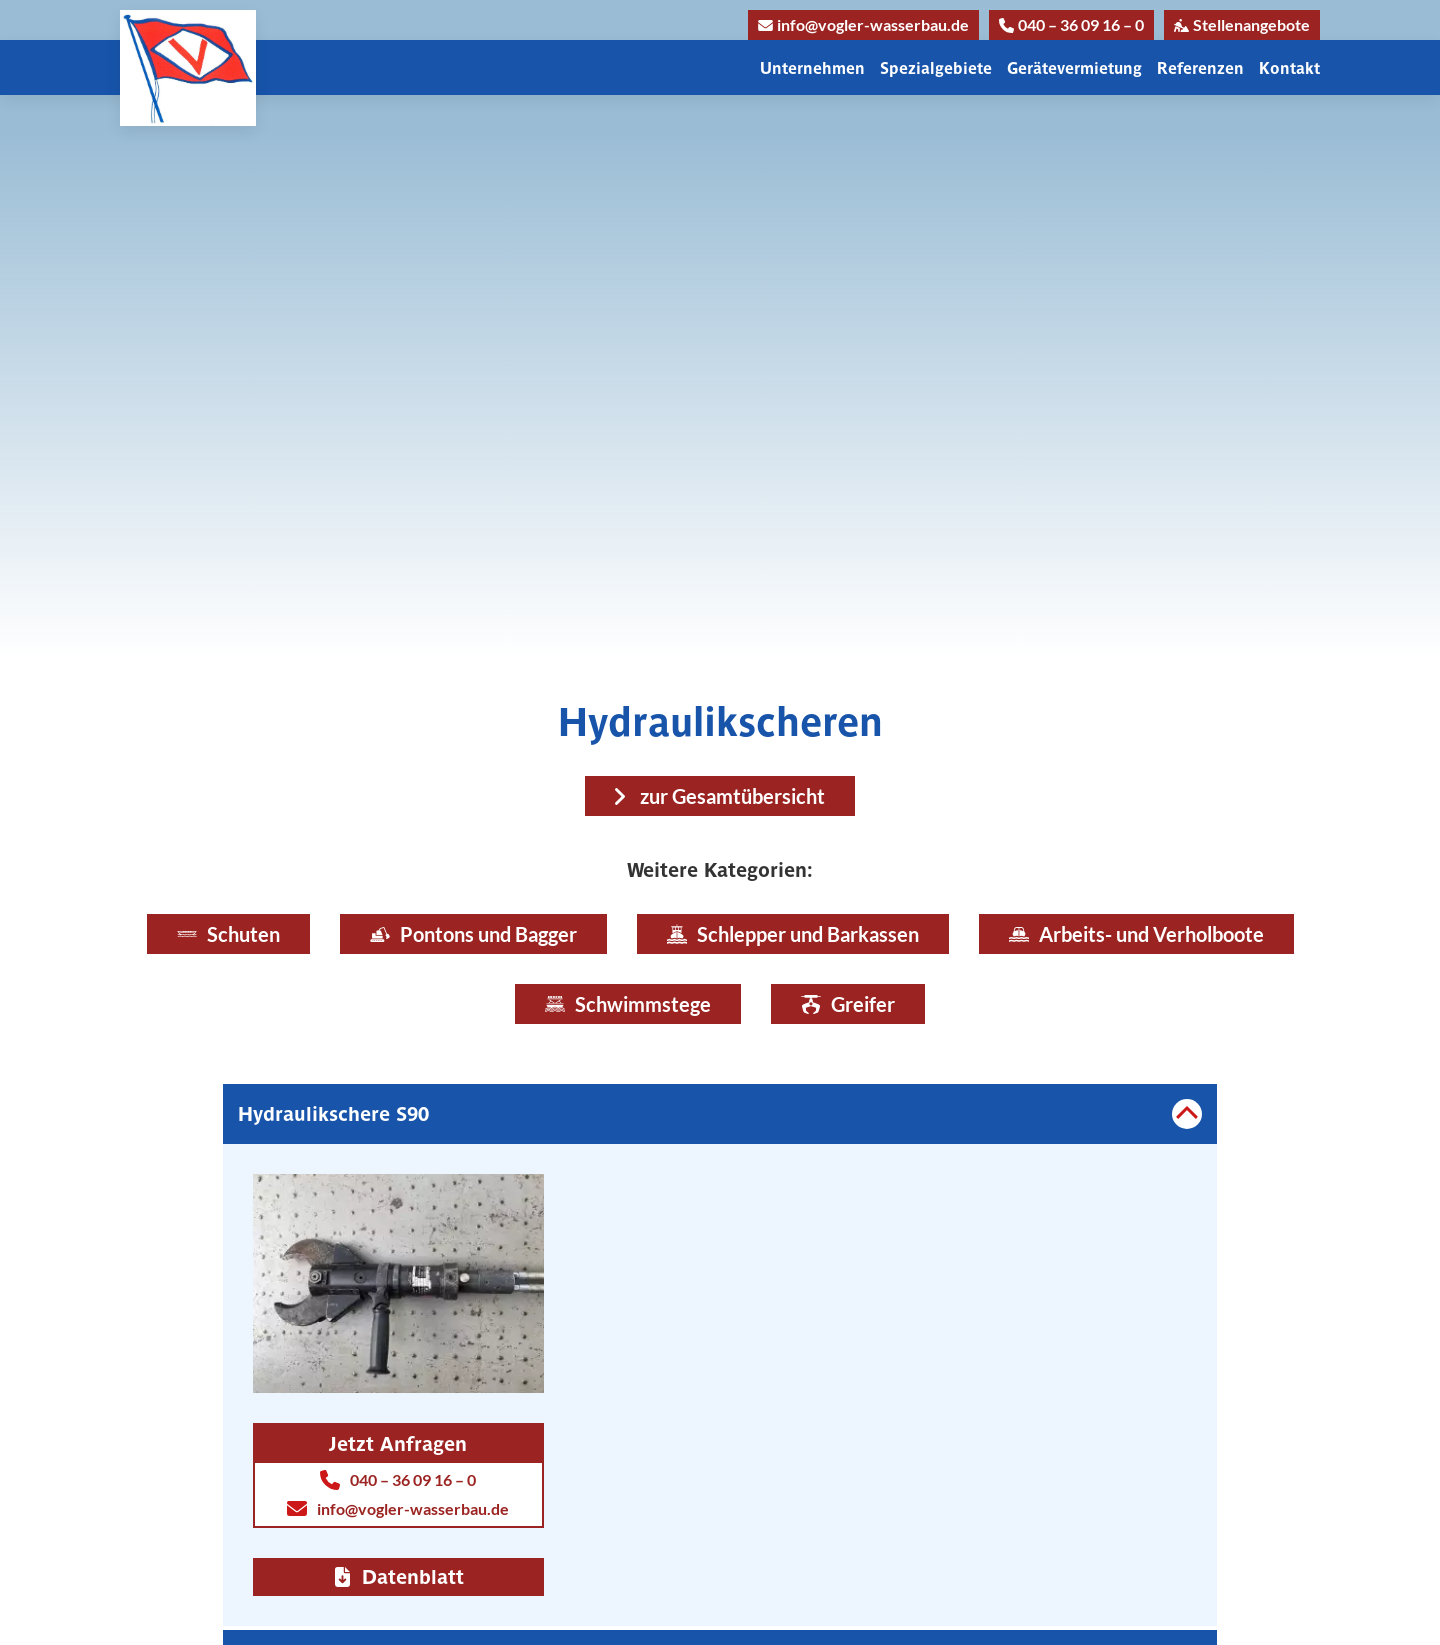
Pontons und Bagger (473, 934)
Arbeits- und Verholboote (1136, 934)
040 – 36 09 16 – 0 (1071, 24)
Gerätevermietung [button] (1074, 68)
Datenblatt (398, 1576)
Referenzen (1200, 68)
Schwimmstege (628, 1004)
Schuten (228, 934)
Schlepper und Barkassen (793, 934)
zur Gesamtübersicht (732, 796)
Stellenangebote (1242, 24)
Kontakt (1289, 68)
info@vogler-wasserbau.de (863, 24)
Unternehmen (812, 68)
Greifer (848, 1004)
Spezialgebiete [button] (936, 68)
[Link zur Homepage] (188, 68)
